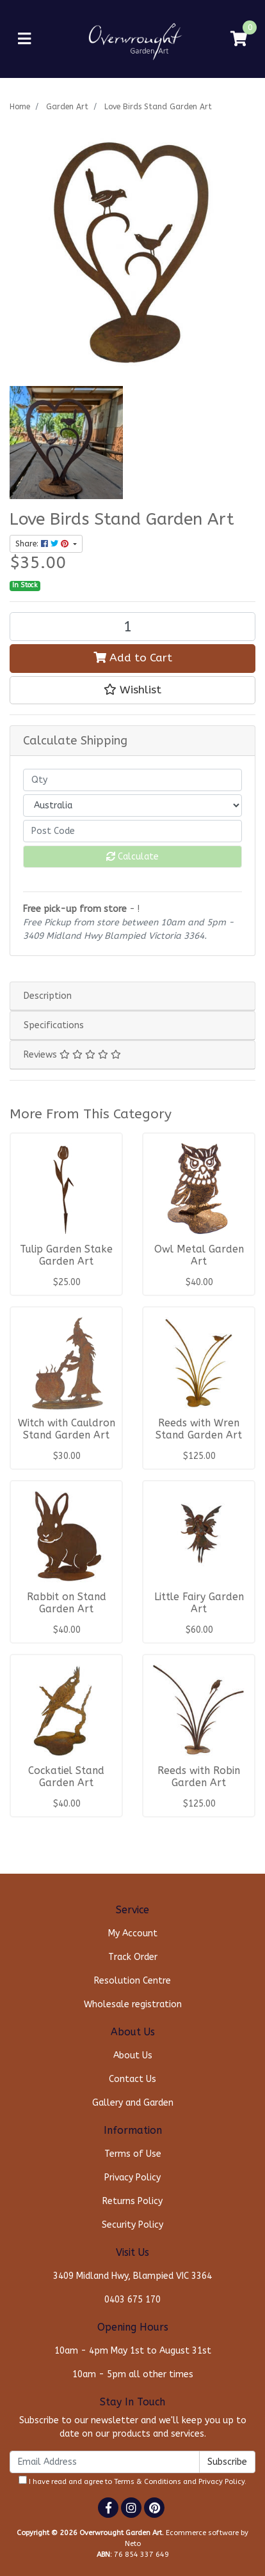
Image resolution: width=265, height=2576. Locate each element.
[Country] (132, 805)
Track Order (132, 1957)
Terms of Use (132, 2153)
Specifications (54, 1025)
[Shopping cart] (238, 39)
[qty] (132, 780)
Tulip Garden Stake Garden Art (66, 1255)
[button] (132, 690)
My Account (132, 1933)
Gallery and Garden (132, 2102)
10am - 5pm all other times (132, 2374)
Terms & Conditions (147, 2482)
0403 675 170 (132, 2299)
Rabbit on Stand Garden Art (66, 1603)
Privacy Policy (132, 2177)
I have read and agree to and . (132, 2481)
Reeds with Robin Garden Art (198, 1777)
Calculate (132, 856)
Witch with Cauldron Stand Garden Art (66, 1429)
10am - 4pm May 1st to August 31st (132, 2350)
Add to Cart (132, 658)
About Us (132, 2055)
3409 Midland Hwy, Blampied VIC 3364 (132, 2276)
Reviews (72, 1054)
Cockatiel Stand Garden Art (66, 1777)
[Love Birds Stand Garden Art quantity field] (132, 626)
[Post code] (132, 831)
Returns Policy (132, 2201)
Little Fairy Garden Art (199, 1603)
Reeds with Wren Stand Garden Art (199, 1429)
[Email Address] (105, 2462)
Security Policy (132, 2224)
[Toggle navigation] (24, 39)
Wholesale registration (133, 2004)
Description (48, 996)
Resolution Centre (132, 1980)
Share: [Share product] (43, 543)
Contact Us (132, 2079)
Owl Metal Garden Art (199, 1255)
